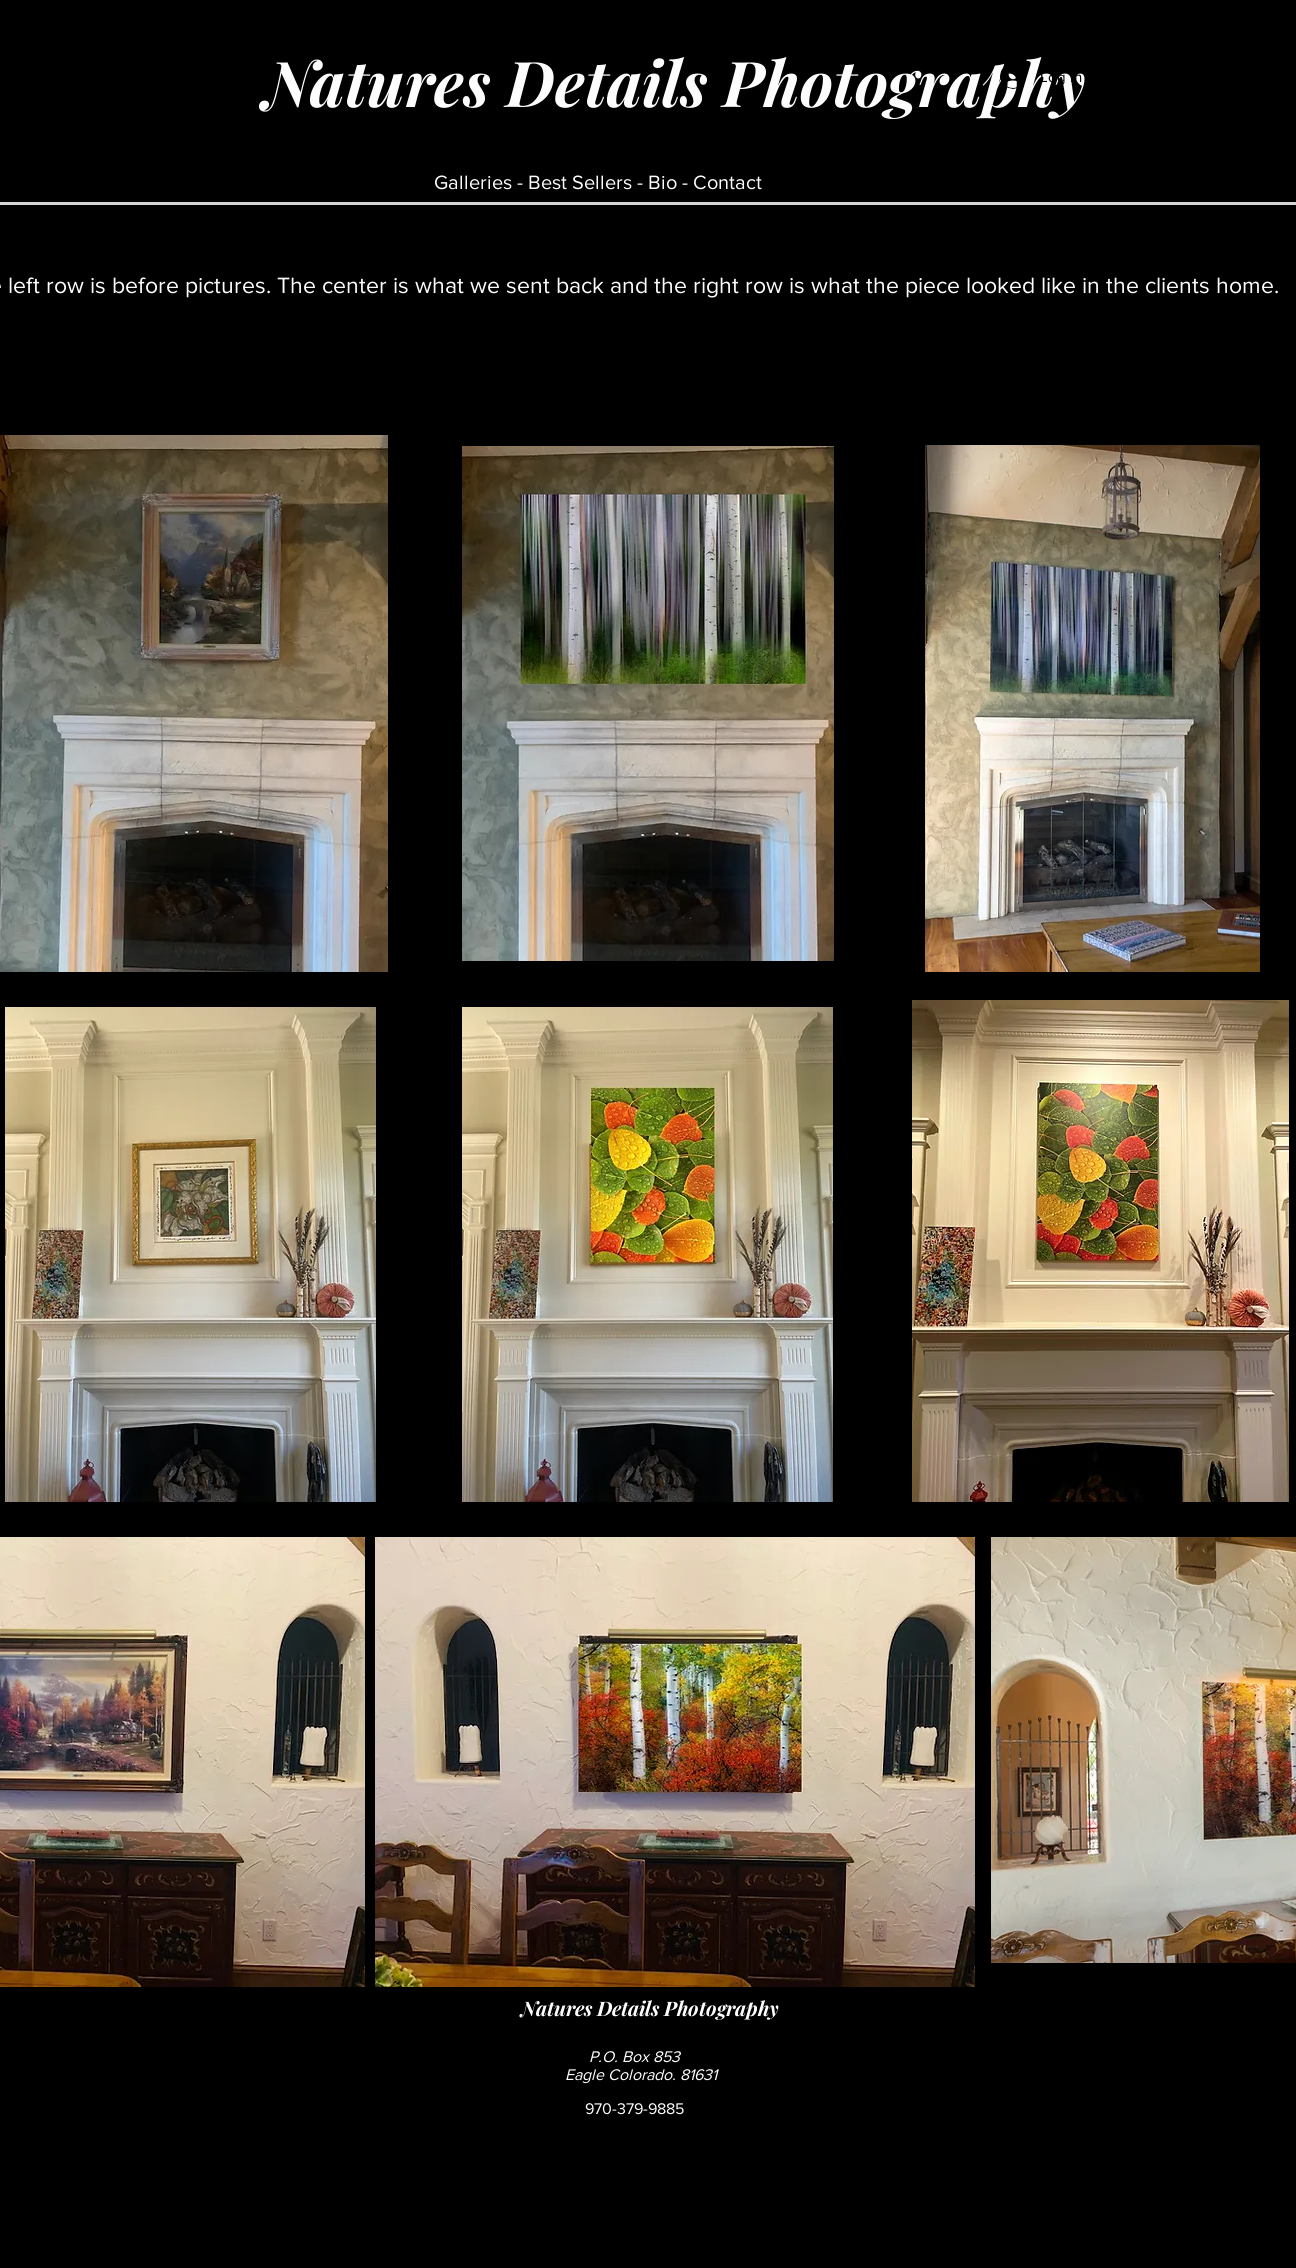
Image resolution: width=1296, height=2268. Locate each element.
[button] (1121, 119)
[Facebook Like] (899, 2066)
